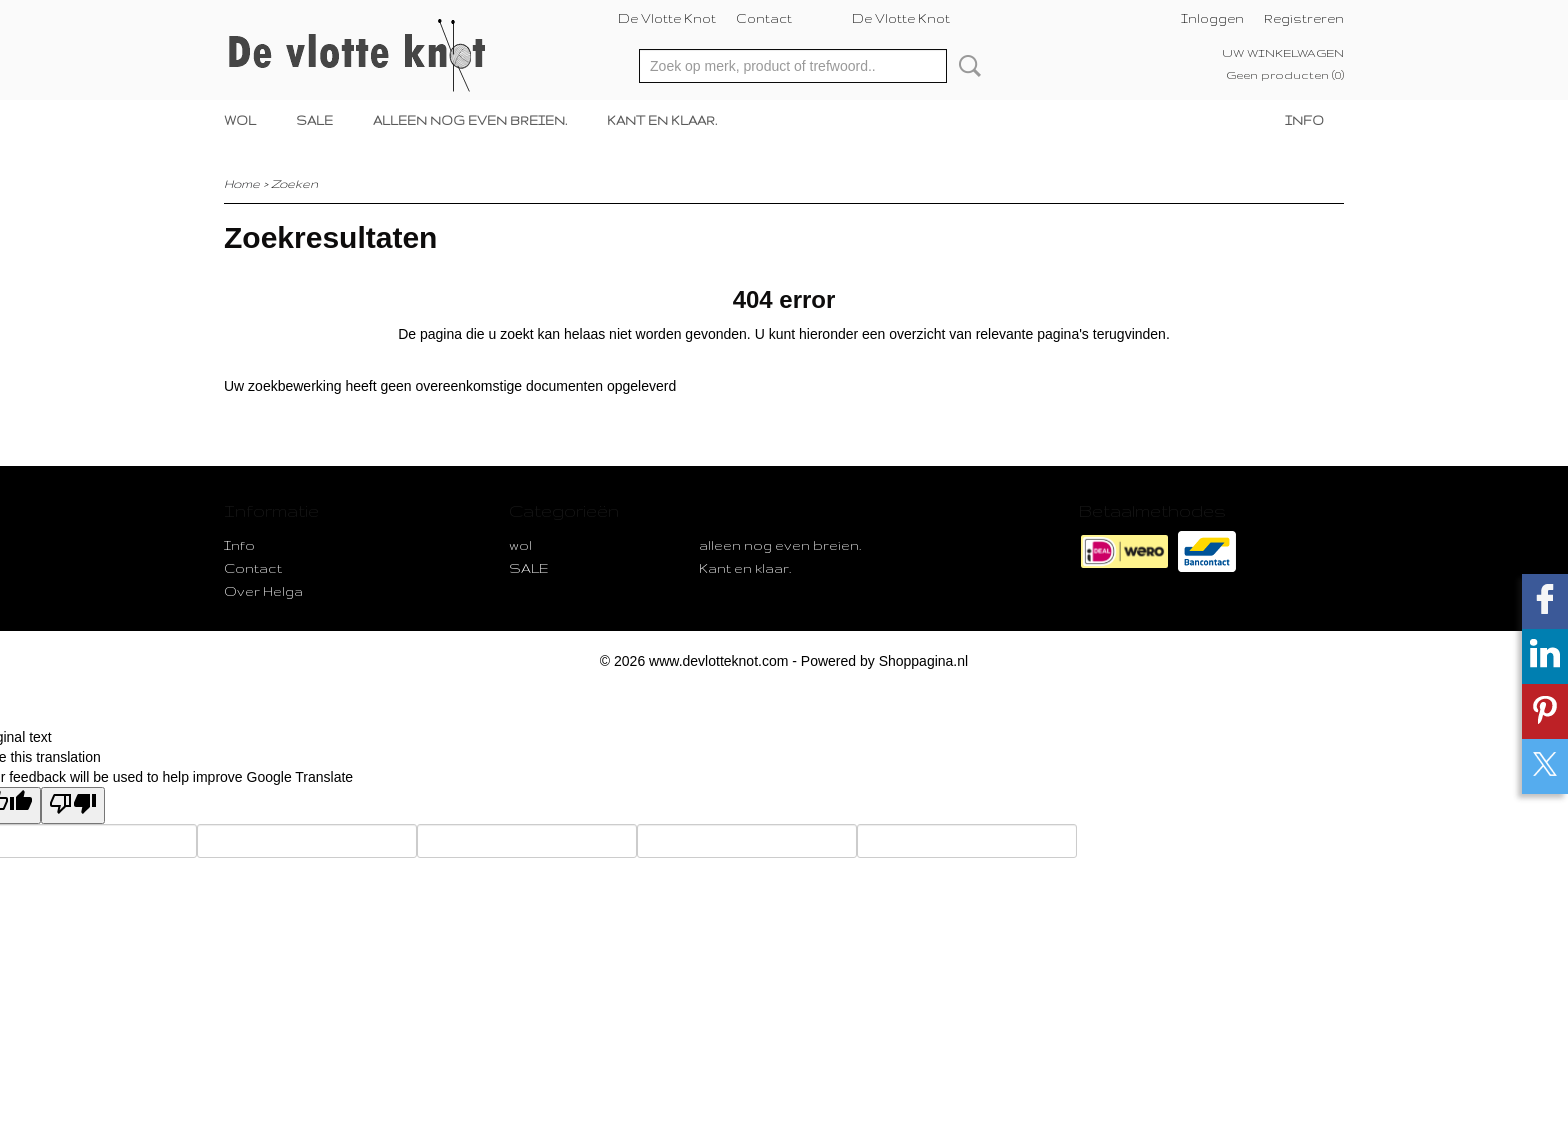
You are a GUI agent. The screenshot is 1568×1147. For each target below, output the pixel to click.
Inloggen (1212, 18)
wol (240, 120)
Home (242, 183)
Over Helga (263, 591)
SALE (314, 120)
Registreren (1304, 18)
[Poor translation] (73, 805)
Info (1304, 120)
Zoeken (966, 66)
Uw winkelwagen (1283, 53)
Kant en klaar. (662, 120)
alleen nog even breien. (470, 120)
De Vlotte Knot (667, 18)
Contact (764, 18)
